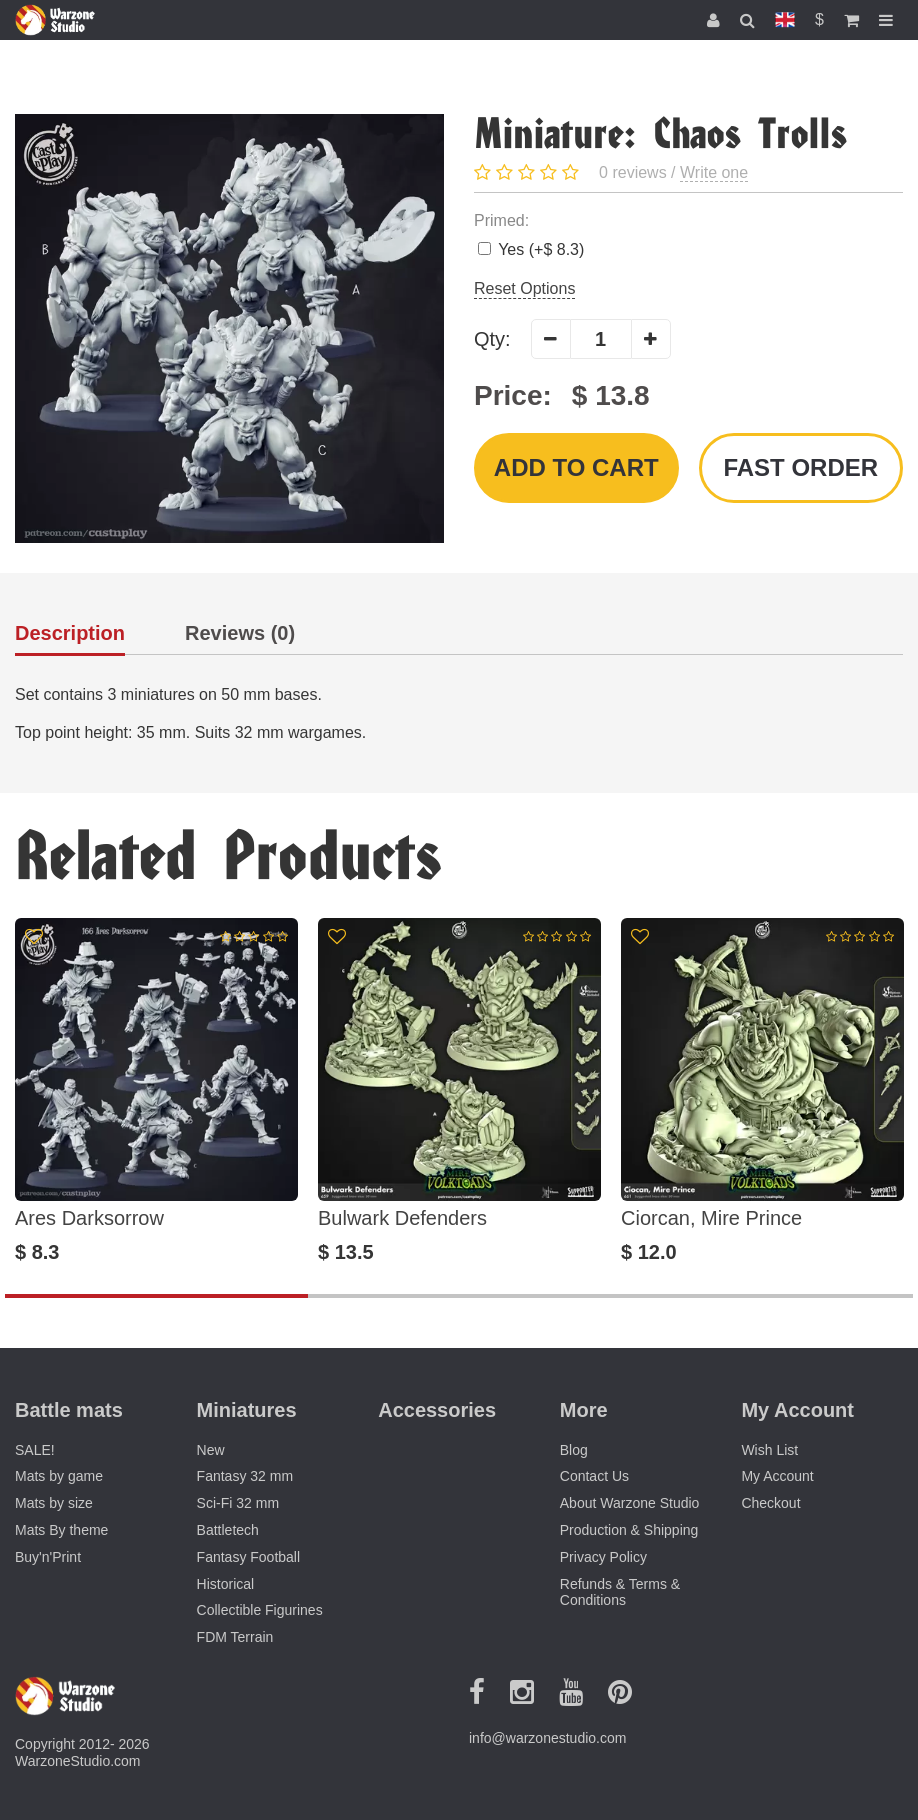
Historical (226, 1584)
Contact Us (594, 1476)
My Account (777, 1476)
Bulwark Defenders (402, 1218)
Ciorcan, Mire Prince (711, 1218)
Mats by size (54, 1503)
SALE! (35, 1450)
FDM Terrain (235, 1637)
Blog (574, 1450)
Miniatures (247, 1410)
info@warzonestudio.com (547, 1738)
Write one (714, 172)
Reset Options (524, 288)
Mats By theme (61, 1530)
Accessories (437, 1410)
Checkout (770, 1503)
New (211, 1450)
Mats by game (59, 1476)
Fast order (800, 467)
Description (70, 633)
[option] (156, 1091)
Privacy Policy (603, 1557)
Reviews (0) (240, 633)
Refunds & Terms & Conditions (620, 1592)
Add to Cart (576, 467)
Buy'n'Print (48, 1557)
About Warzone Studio (630, 1503)
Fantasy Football (249, 1557)
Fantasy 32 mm (245, 1476)
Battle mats (69, 1410)
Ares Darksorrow (89, 1218)
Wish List (769, 1450)
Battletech (228, 1530)
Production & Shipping (629, 1530)
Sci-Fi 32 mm (238, 1503)
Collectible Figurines (260, 1610)
